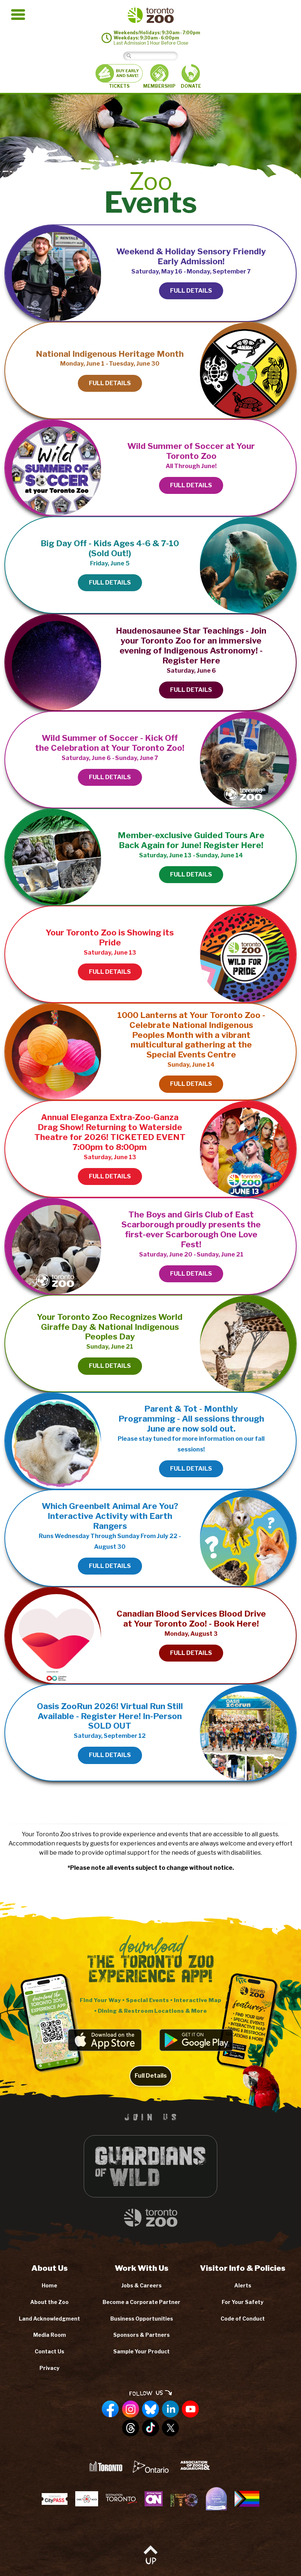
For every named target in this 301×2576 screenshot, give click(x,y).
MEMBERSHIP (159, 76)
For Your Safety (242, 2302)
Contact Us (49, 2351)
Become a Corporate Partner (141, 2302)
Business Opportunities (141, 2318)
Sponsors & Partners (141, 2335)
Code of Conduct (243, 2318)
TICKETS (119, 76)
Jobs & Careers (141, 2285)
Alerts (242, 2285)
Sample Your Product (141, 2351)
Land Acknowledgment (49, 2318)
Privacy (49, 2368)
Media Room (49, 2335)
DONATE (191, 76)
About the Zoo (49, 2302)
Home (49, 2285)
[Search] (156, 56)
